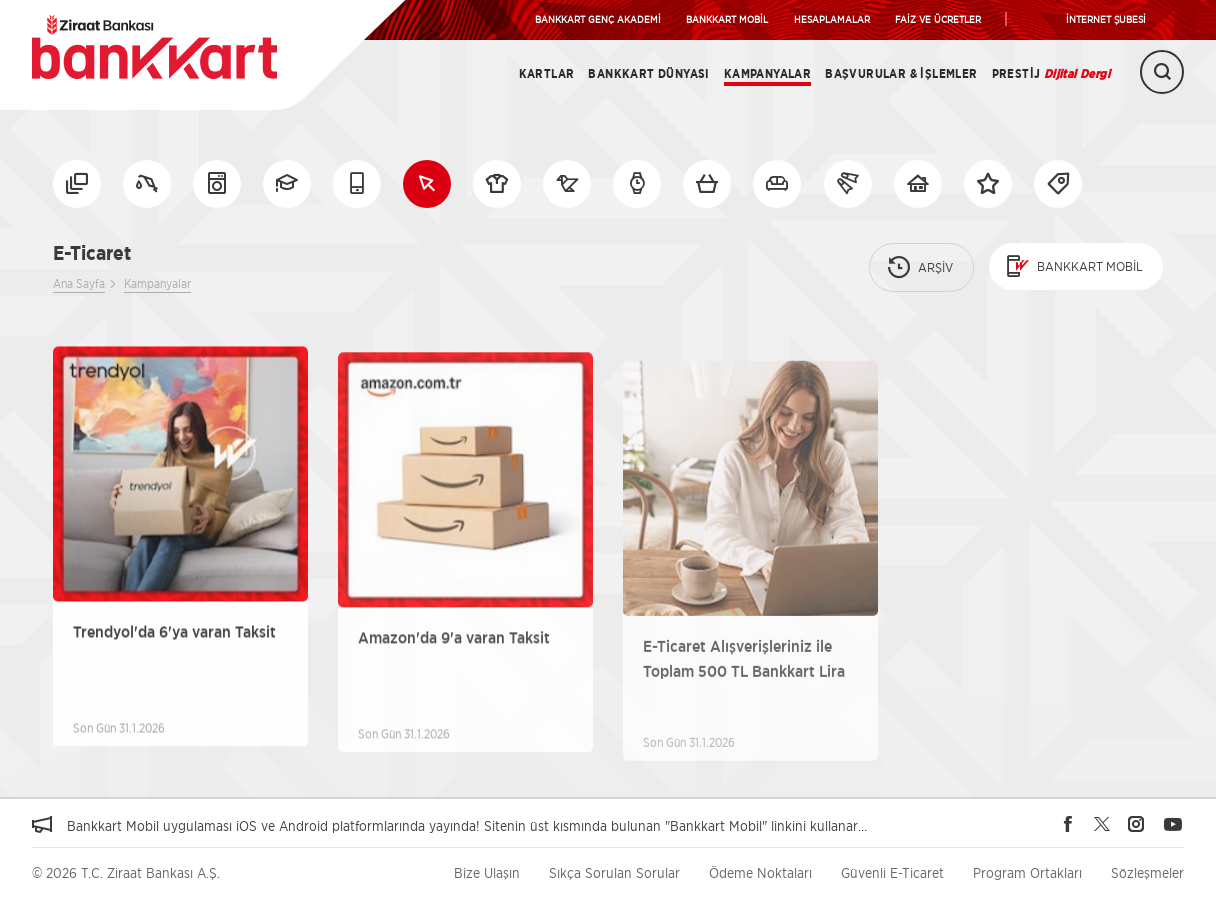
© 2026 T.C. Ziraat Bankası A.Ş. (126, 872)
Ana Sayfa (79, 283)
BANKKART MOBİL (727, 19)
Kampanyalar (767, 74)
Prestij (1051, 74)
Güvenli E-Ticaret (892, 872)
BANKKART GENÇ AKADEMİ (598, 19)
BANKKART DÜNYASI (648, 74)
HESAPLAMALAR (832, 19)
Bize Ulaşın (487, 872)
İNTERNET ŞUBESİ (1106, 19)
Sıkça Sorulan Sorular (614, 872)
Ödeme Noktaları (760, 872)
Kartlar (547, 74)
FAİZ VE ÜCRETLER (938, 19)
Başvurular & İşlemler (901, 74)
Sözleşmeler (1147, 872)
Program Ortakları (1027, 872)
